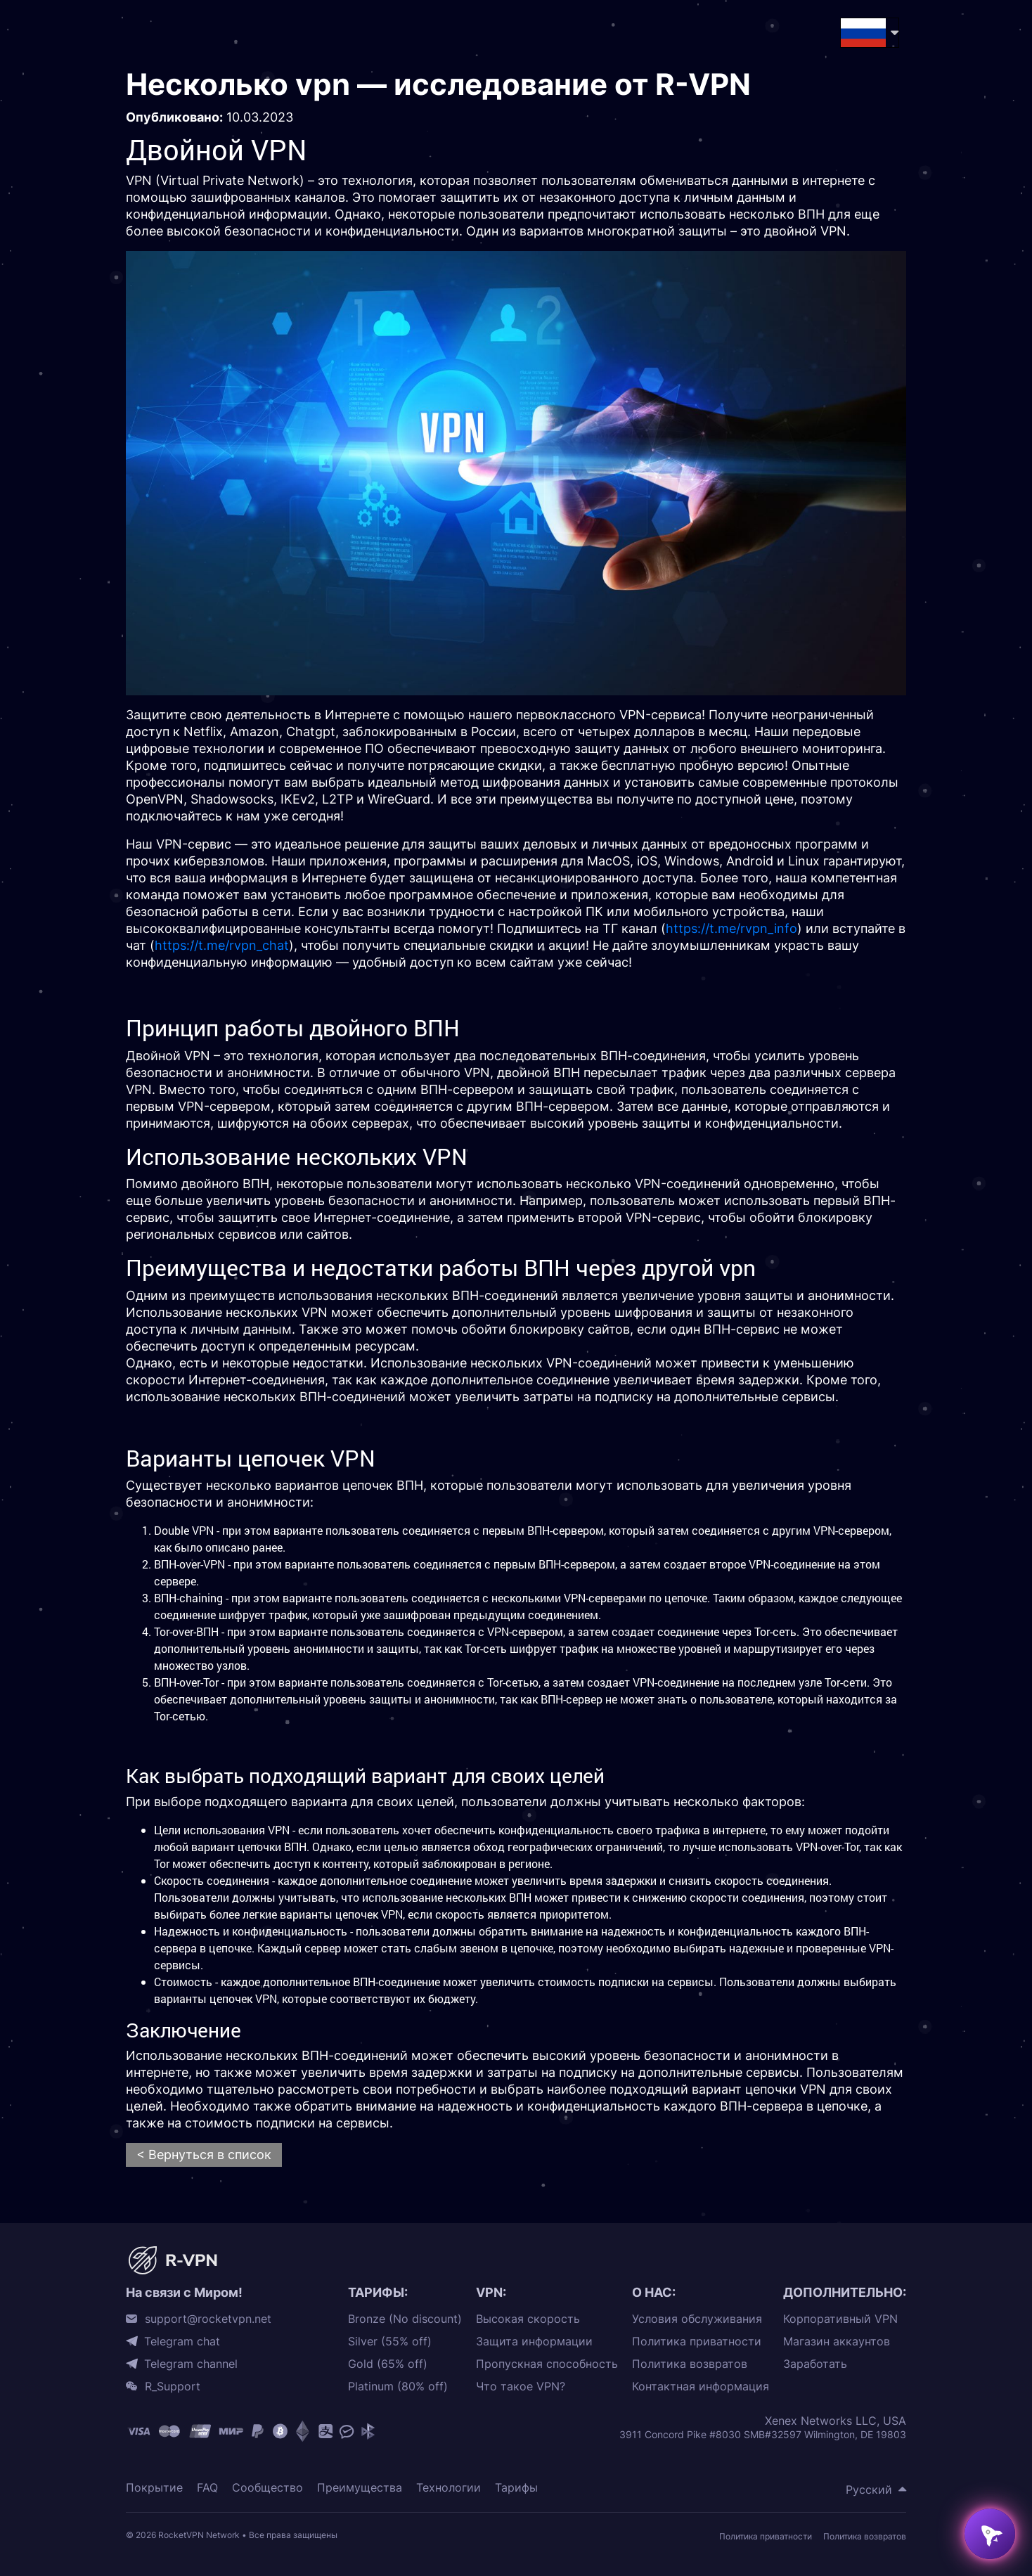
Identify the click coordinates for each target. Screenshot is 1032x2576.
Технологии (448, 2487)
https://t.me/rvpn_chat (222, 945)
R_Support (172, 2386)
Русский (869, 2489)
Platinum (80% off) (398, 2386)
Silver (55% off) (390, 2341)
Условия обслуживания (697, 2319)
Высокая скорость (528, 2319)
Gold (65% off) (387, 2364)
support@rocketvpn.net (208, 2318)
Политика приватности (696, 2341)
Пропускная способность (547, 2364)
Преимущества (359, 2487)
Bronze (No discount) (405, 2319)
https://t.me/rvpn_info (731, 928)
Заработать (815, 2364)
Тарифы (516, 2487)
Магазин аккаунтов (836, 2341)
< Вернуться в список (203, 2154)
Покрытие (154, 2487)
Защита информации (534, 2341)
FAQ (207, 2487)
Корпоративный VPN (840, 2319)
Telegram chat (182, 2341)
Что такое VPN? (520, 2386)
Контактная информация (700, 2386)
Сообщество (267, 2487)
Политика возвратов (689, 2364)
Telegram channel (191, 2363)
